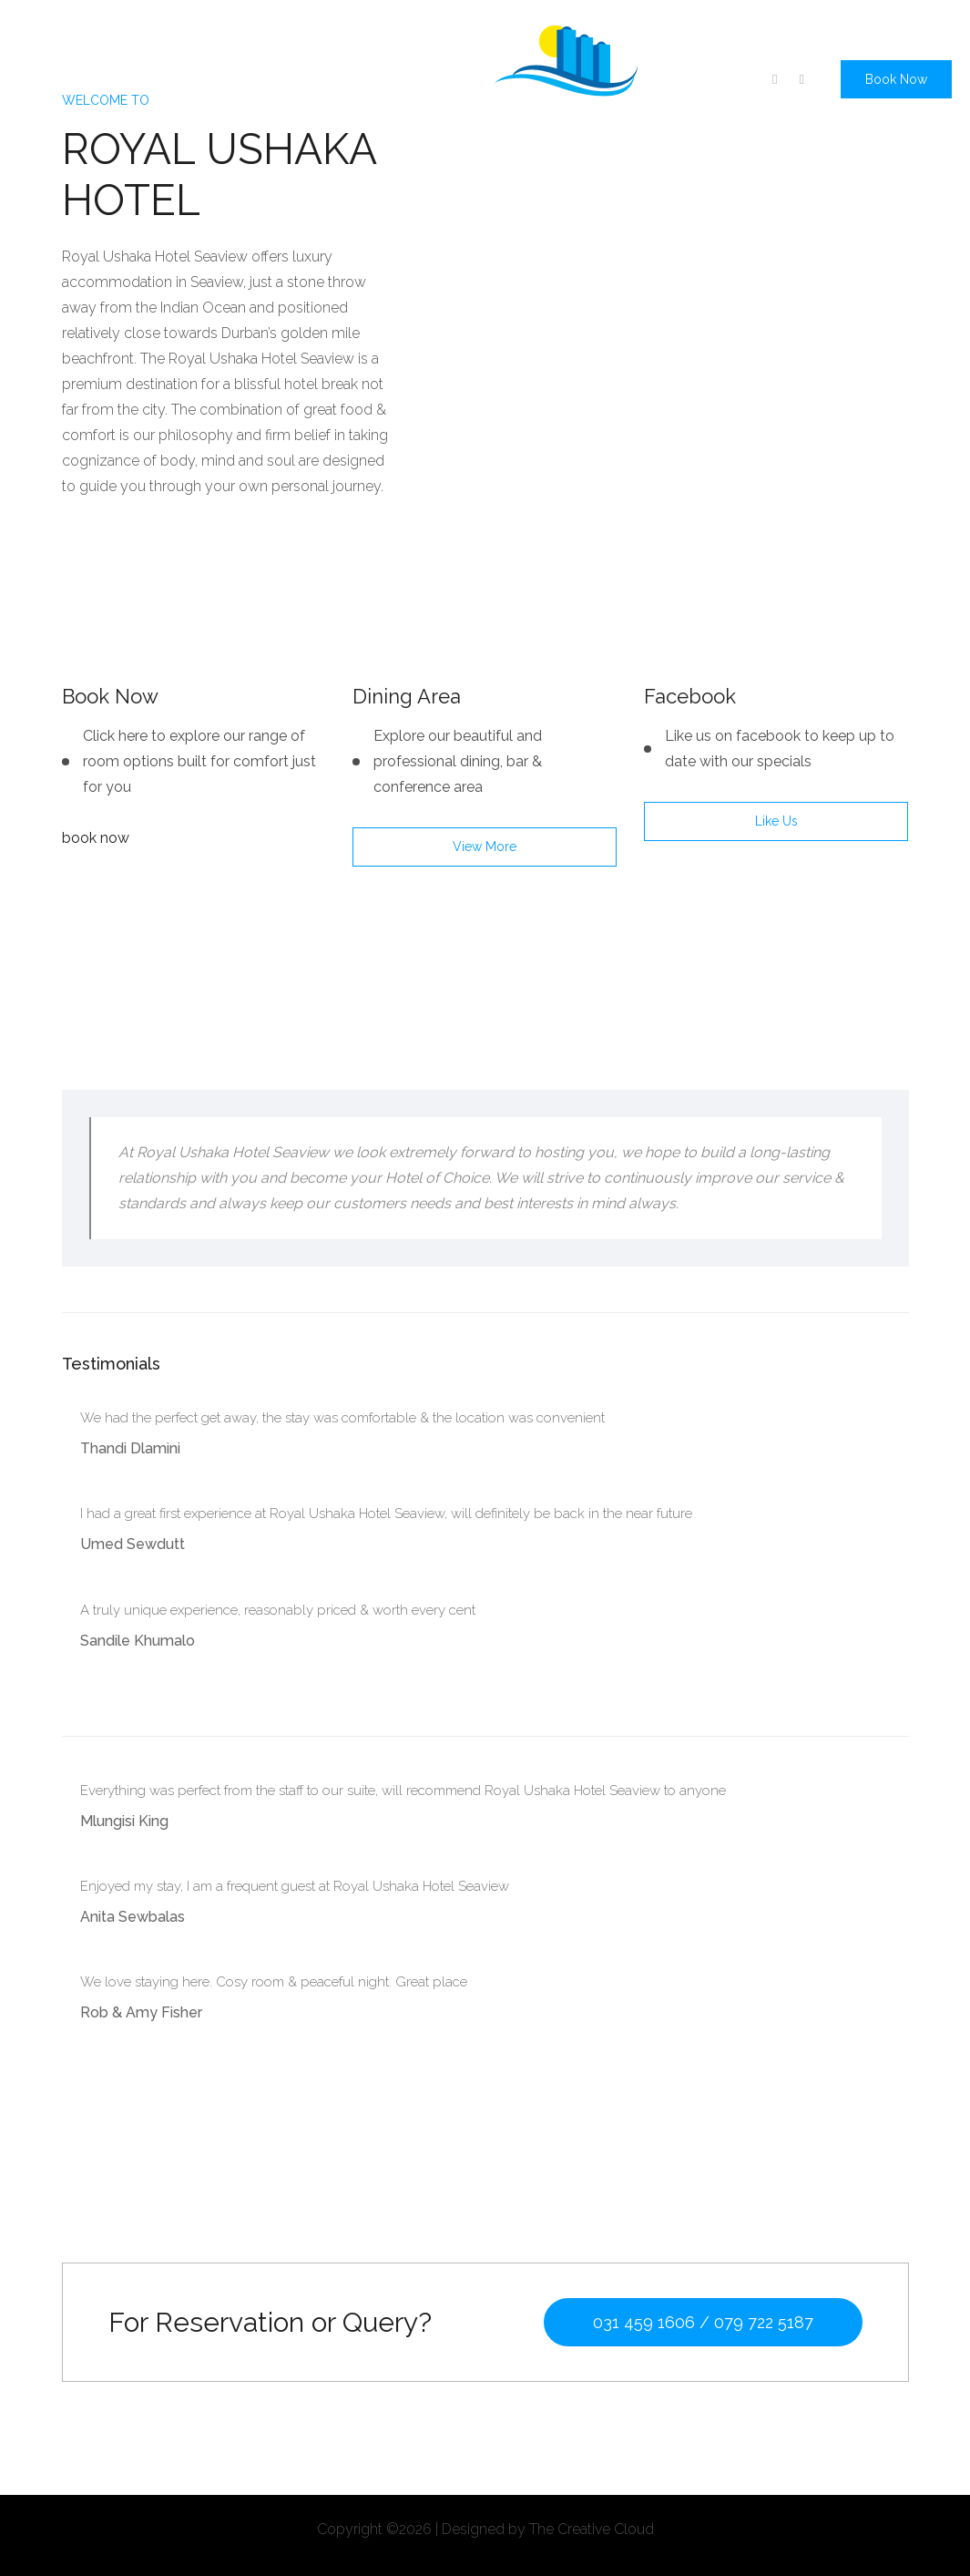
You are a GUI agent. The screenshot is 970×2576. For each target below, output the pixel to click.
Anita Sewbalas (132, 1916)
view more (484, 846)
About (107, 75)
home (45, 75)
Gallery (359, 75)
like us (776, 821)
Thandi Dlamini (130, 1448)
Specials (179, 75)
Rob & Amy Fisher (141, 2012)
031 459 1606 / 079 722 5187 (703, 2322)
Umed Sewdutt (132, 1544)
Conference (271, 75)
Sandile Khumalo (137, 1640)
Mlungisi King (124, 1821)
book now (95, 838)
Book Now (896, 79)
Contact (433, 75)
